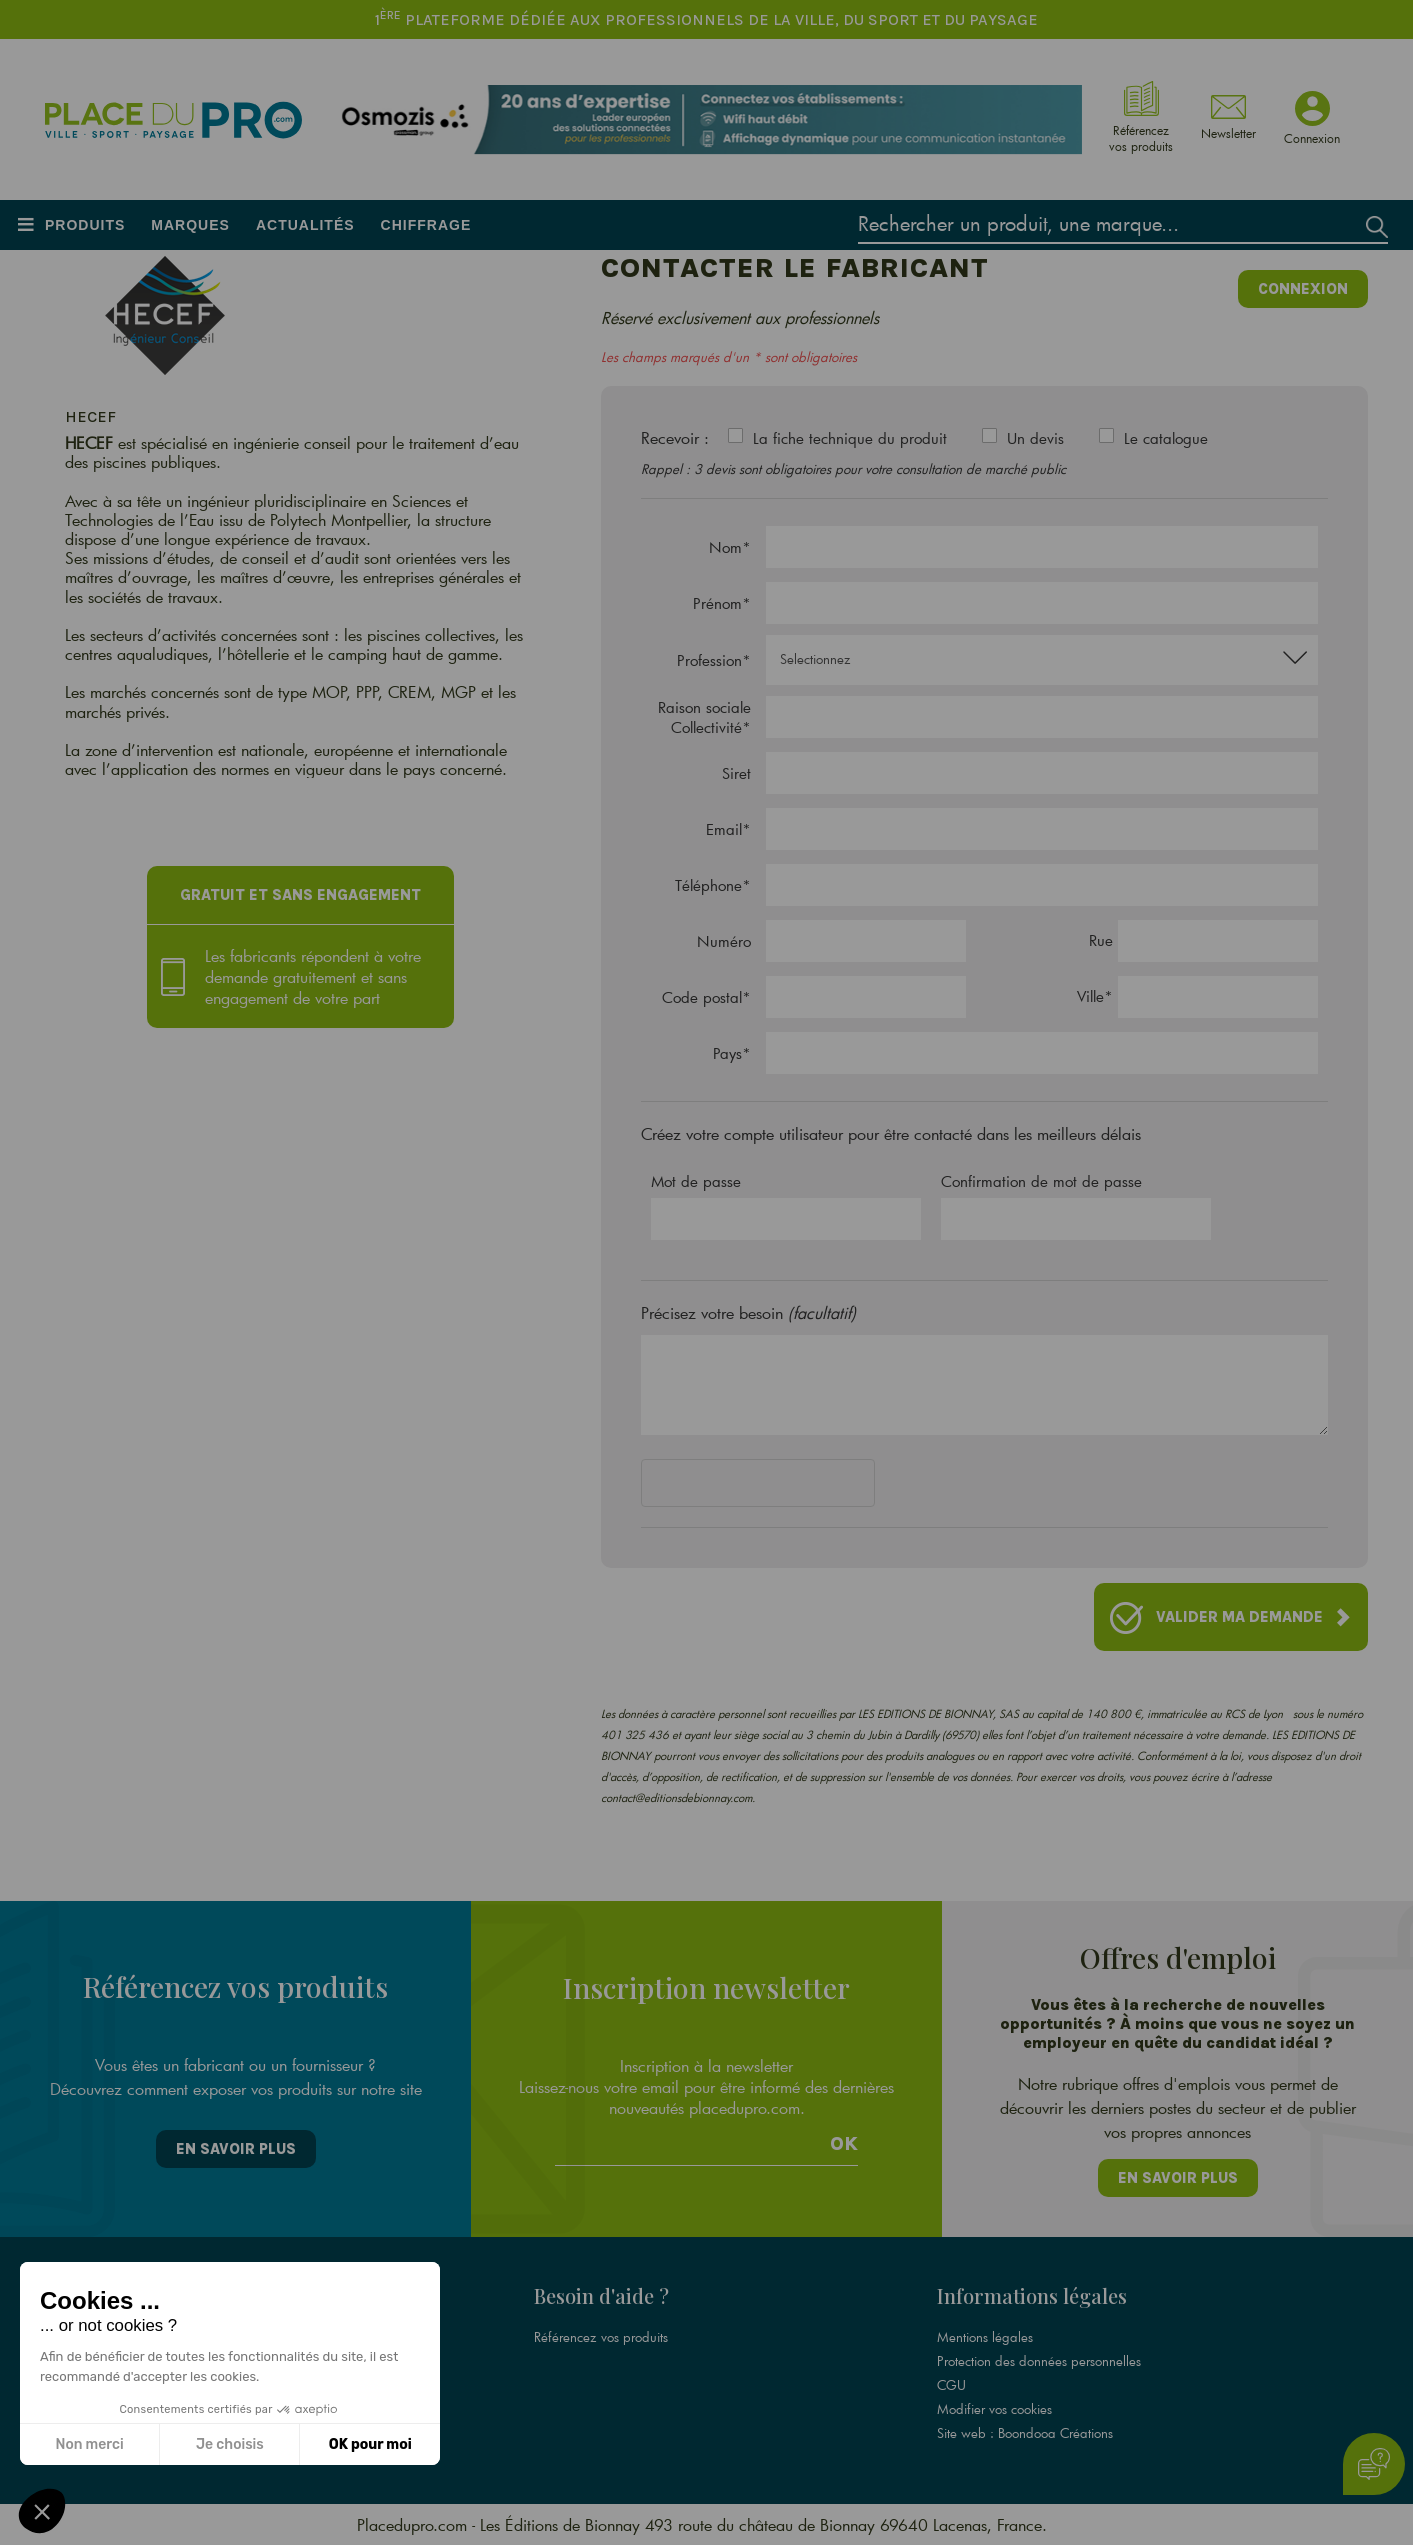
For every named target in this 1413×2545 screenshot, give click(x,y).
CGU (951, 2385)
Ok (844, 2144)
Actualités (305, 225)
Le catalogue (1166, 438)
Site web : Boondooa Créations (1025, 2433)
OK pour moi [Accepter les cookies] (370, 2444)
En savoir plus (236, 2149)
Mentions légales (985, 2337)
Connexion (1303, 289)
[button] (42, 2511)
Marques (190, 225)
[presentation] (793, 1487)
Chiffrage (426, 225)
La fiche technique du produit (850, 438)
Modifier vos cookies (994, 2409)
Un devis (1035, 438)
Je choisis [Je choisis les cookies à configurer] (230, 2444)
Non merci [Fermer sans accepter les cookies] (89, 2444)
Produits (85, 225)
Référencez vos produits (601, 2337)
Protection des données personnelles (1039, 2361)
